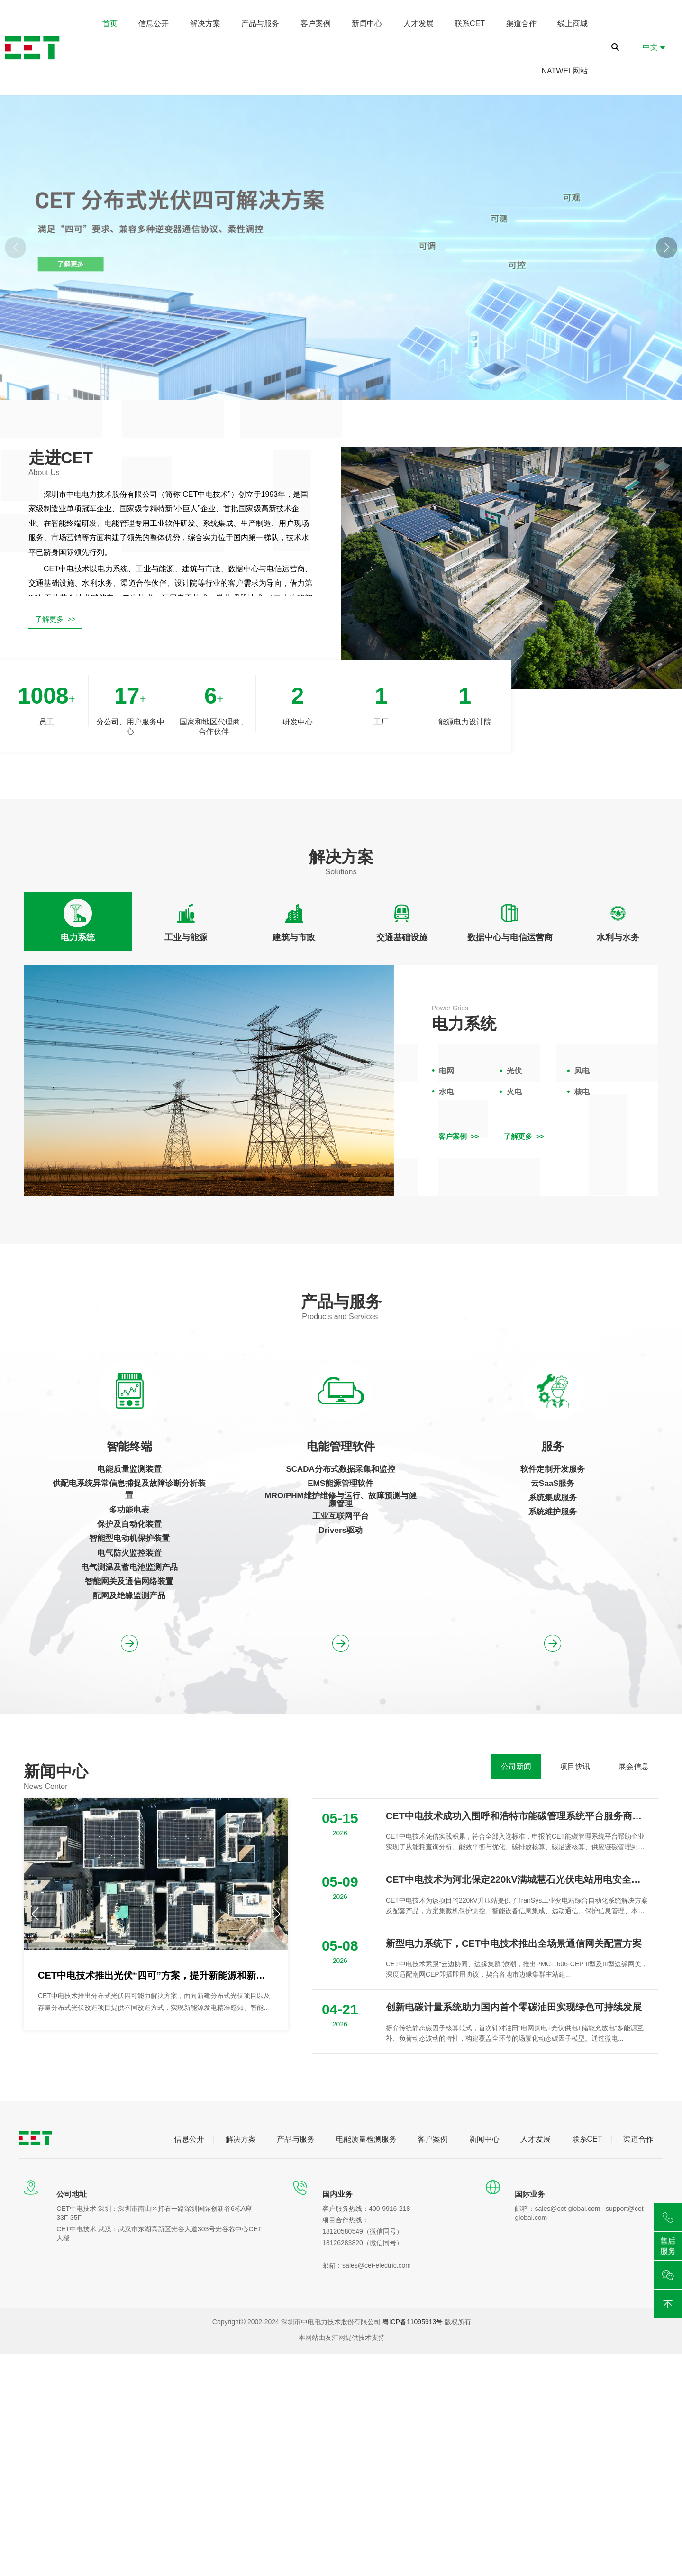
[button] (666, 247)
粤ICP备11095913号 (412, 2322)
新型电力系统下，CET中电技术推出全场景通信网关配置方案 (514, 1943)
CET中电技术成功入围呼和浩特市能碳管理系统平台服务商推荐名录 (517, 1816)
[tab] (78, 921)
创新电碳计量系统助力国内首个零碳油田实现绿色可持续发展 (514, 2007)
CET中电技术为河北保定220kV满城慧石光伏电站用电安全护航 (517, 1879)
